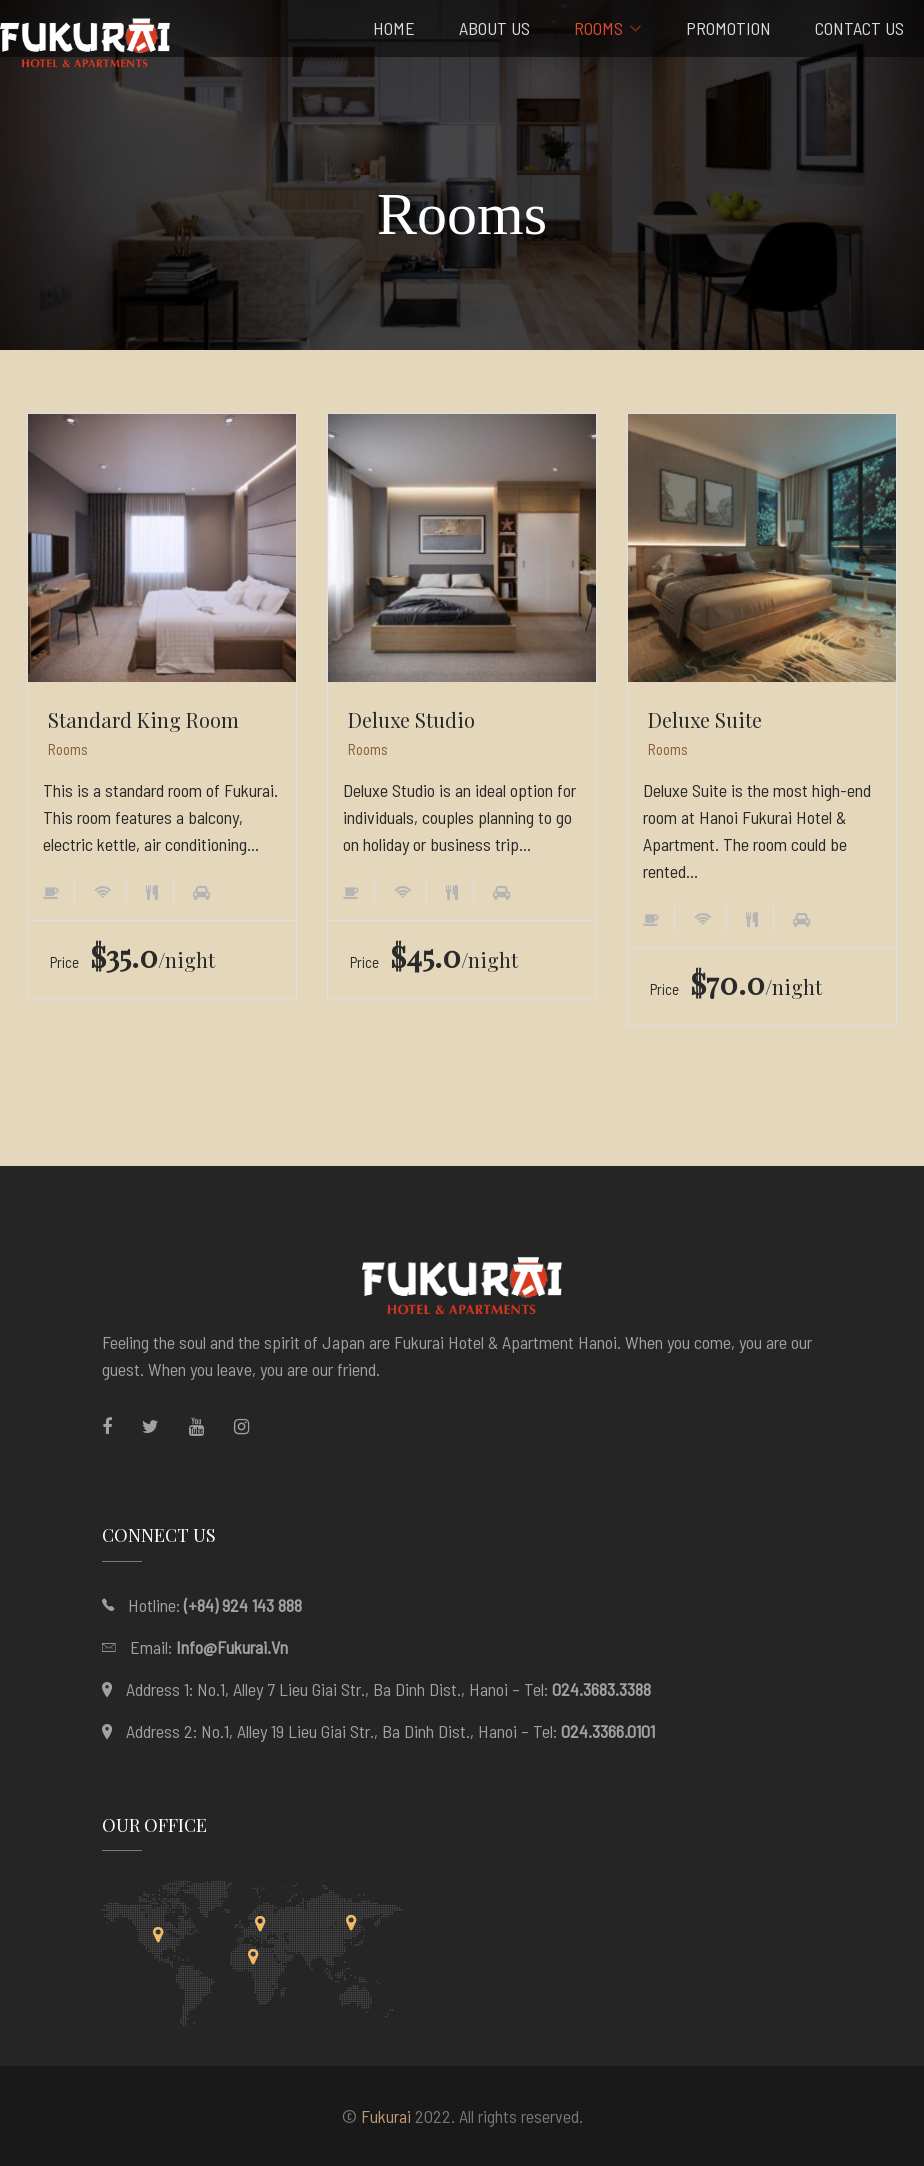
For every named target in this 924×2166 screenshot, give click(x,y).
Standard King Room (143, 719)
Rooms (68, 749)
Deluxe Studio (411, 719)
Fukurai (386, 2116)
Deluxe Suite (705, 719)
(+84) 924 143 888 (243, 1605)
